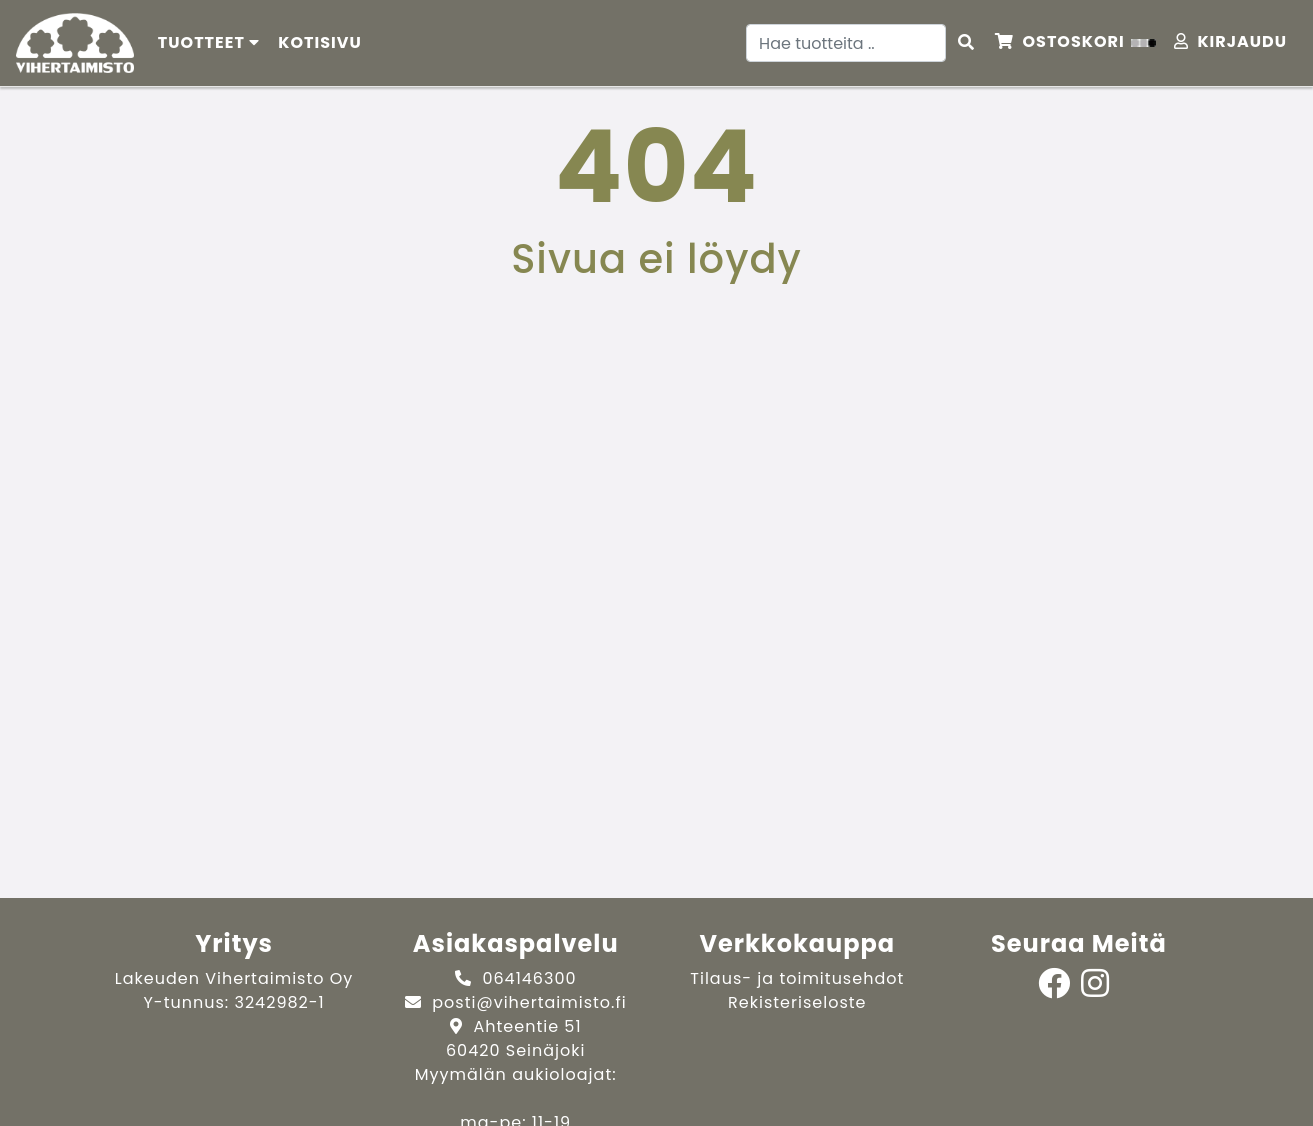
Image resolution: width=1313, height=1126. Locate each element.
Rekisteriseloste (797, 1002)
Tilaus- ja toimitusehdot (797, 978)
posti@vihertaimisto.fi (529, 1002)
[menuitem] (320, 43)
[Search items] (966, 43)
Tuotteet (209, 42)
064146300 (529, 978)
